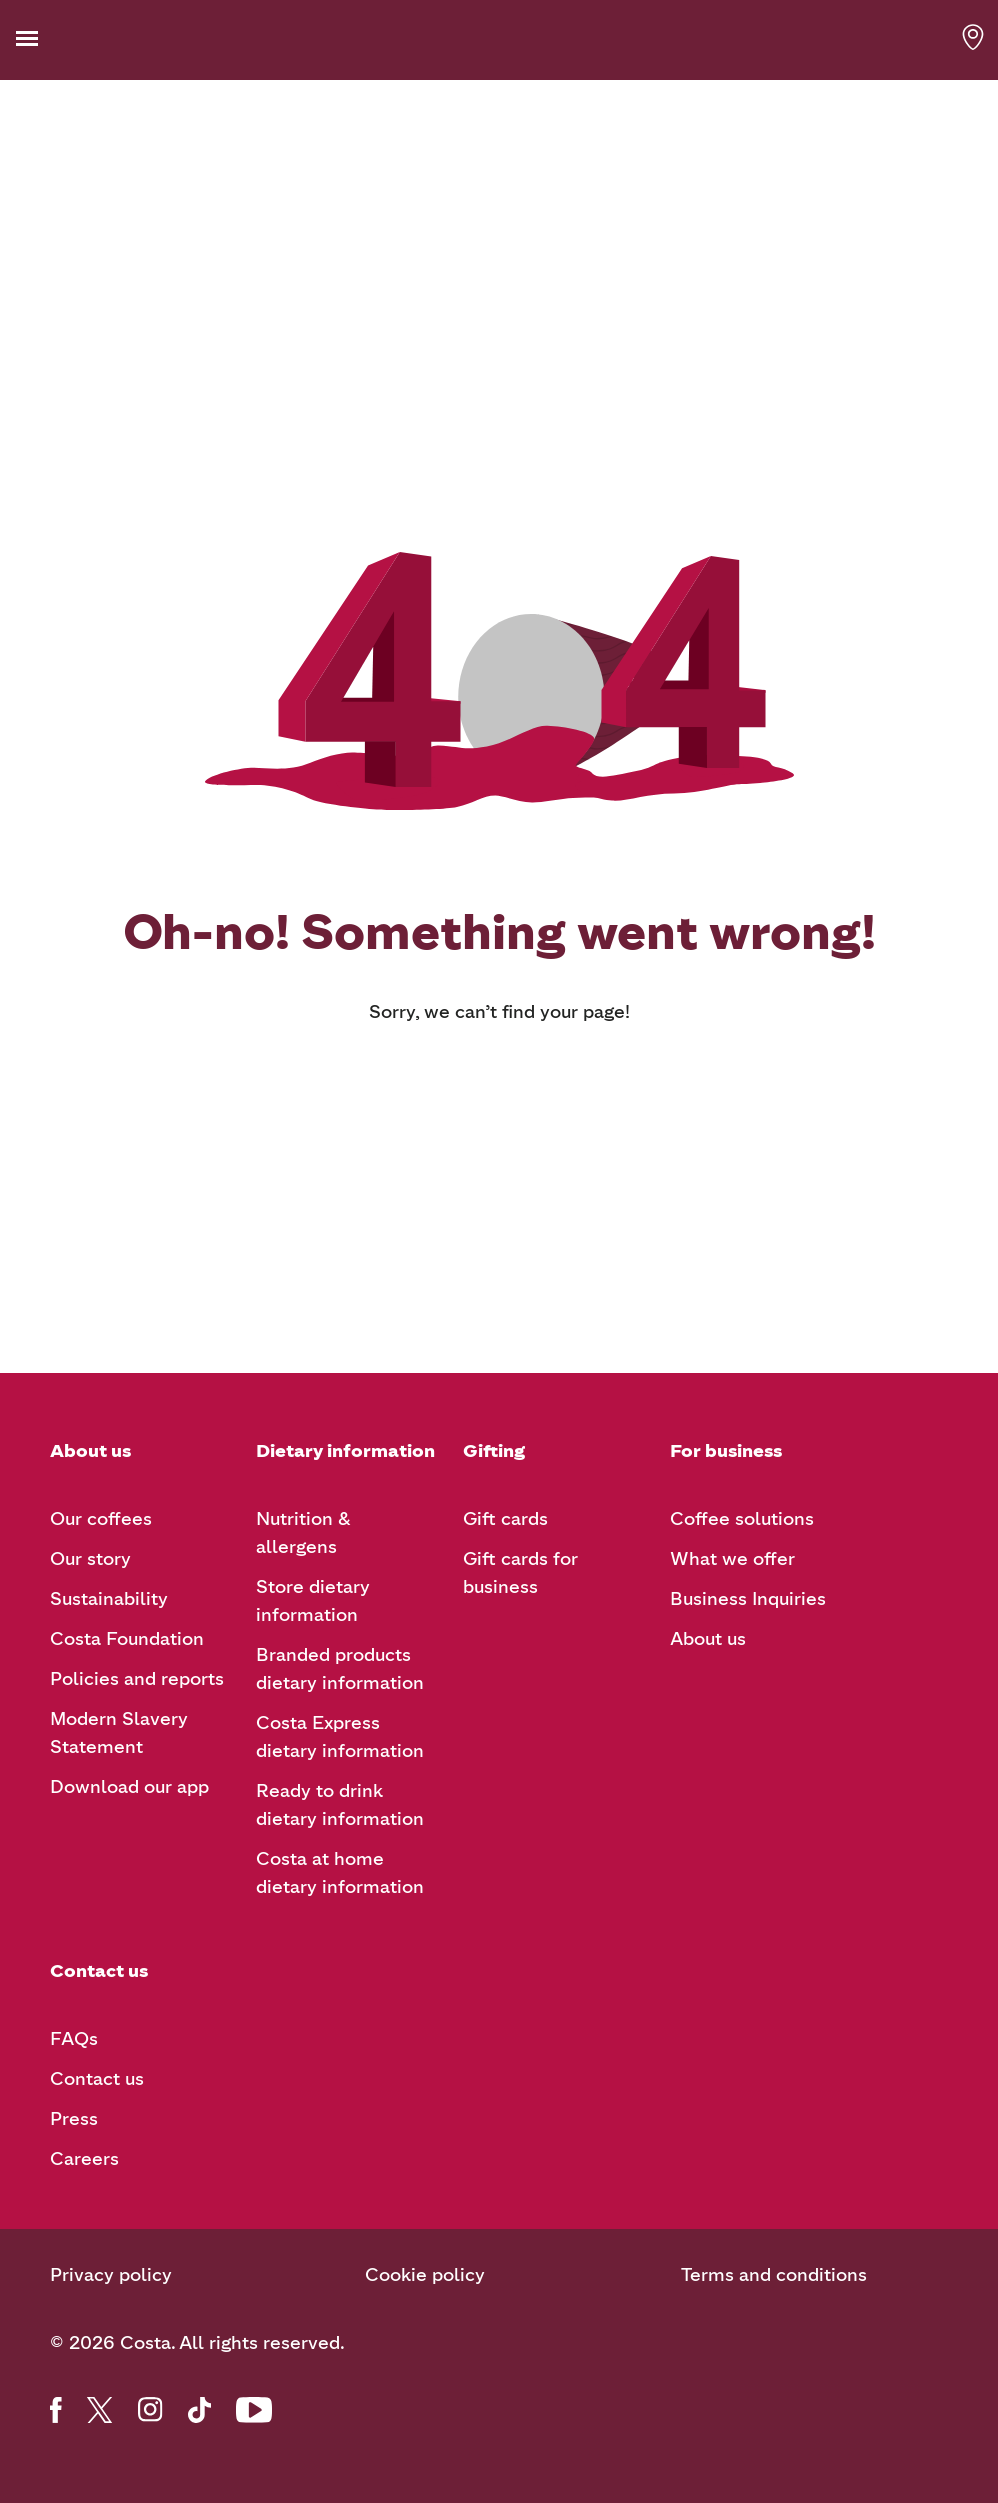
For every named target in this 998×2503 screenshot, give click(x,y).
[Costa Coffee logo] (499, 39)
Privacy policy (111, 2275)
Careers (84, 2159)
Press (74, 2119)
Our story (90, 1559)
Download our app (129, 1787)
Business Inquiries (748, 1599)
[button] (58, 39)
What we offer (732, 1559)
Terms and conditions (774, 2275)
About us (708, 1639)
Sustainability (109, 1599)
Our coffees (101, 1519)
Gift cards (505, 1519)
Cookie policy (425, 2275)
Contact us (97, 2079)
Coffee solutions (742, 1519)
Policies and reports (137, 1679)
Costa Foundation (127, 1639)
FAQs (74, 2039)
